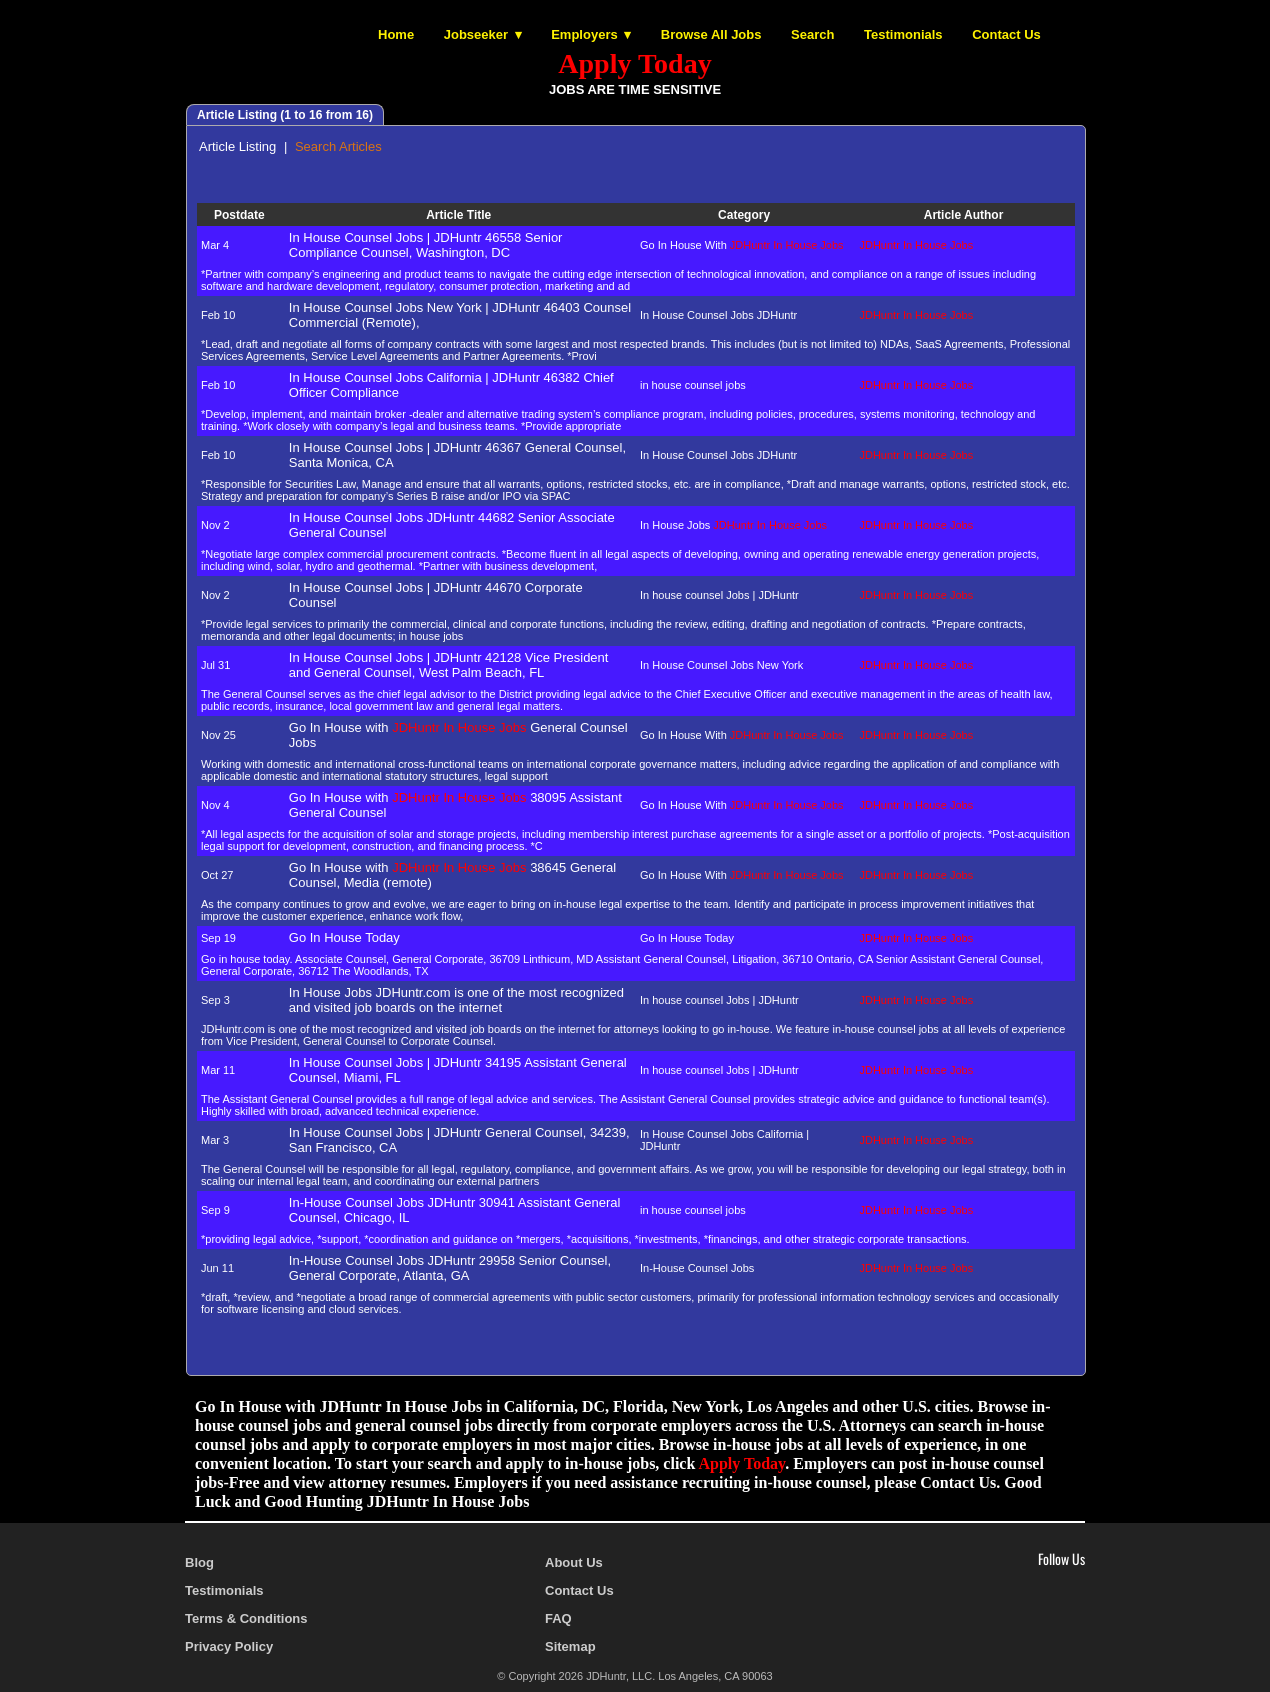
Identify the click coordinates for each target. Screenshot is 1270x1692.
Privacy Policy (229, 1646)
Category (745, 215)
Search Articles (338, 146)
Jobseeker (476, 34)
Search (812, 34)
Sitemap (570, 1646)
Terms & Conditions (246, 1618)
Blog (199, 1562)
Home (396, 34)
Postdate (241, 215)
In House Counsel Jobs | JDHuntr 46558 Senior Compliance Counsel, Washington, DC (426, 245)
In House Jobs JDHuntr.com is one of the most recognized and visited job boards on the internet (456, 1000)
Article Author (965, 215)
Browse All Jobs (711, 34)
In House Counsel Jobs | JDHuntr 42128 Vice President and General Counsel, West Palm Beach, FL (449, 665)
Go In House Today (344, 937)
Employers (584, 34)
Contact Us (1006, 34)
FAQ (558, 1618)
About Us (574, 1562)
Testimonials (903, 34)
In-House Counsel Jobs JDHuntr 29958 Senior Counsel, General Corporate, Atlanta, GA (450, 1268)
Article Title (460, 215)
